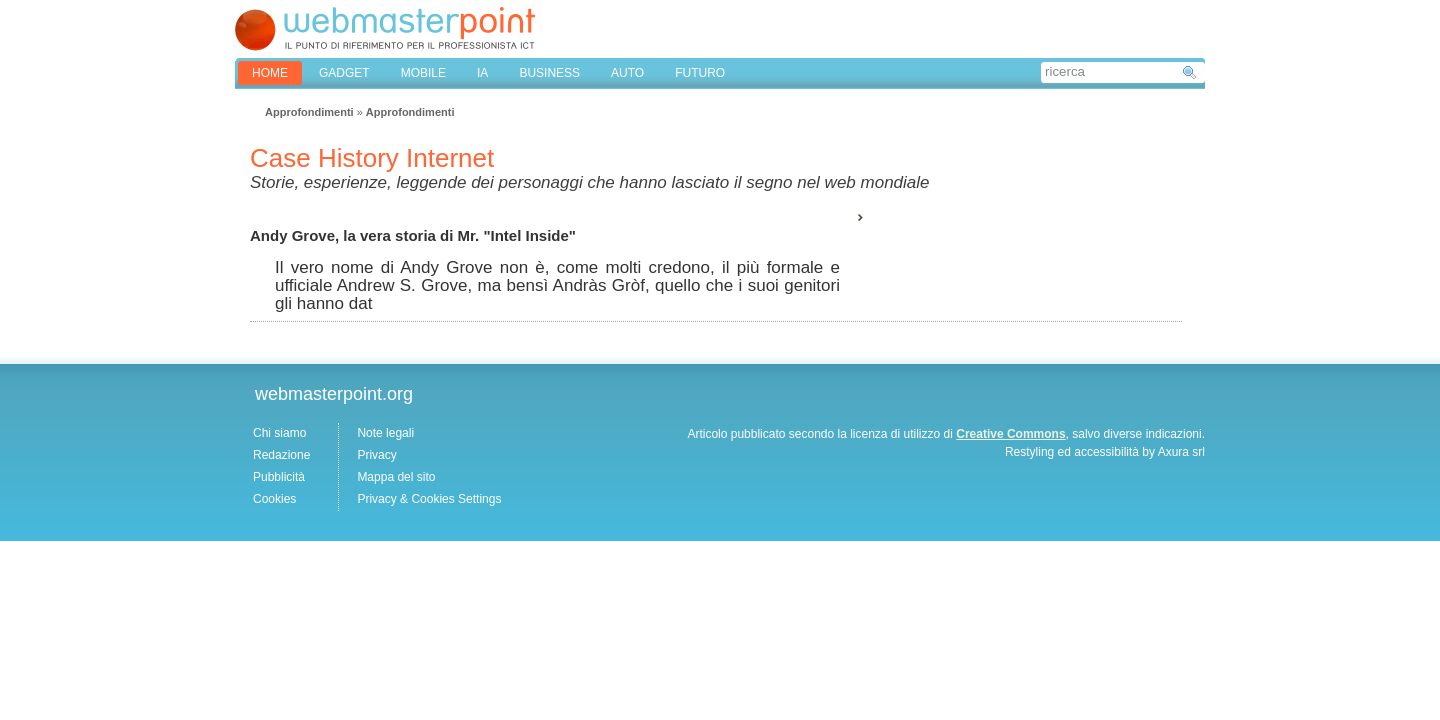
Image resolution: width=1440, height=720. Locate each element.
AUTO (627, 73)
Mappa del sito (396, 477)
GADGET (344, 73)
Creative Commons (1010, 434)
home (270, 73)
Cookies (274, 499)
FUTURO (700, 73)
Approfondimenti (309, 112)
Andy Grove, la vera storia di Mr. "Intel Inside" (413, 235)
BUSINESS (549, 73)
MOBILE (423, 73)
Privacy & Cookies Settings (429, 499)
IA (482, 73)
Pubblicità (279, 477)
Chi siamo (279, 433)
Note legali (385, 433)
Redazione (281, 455)
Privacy (376, 455)
